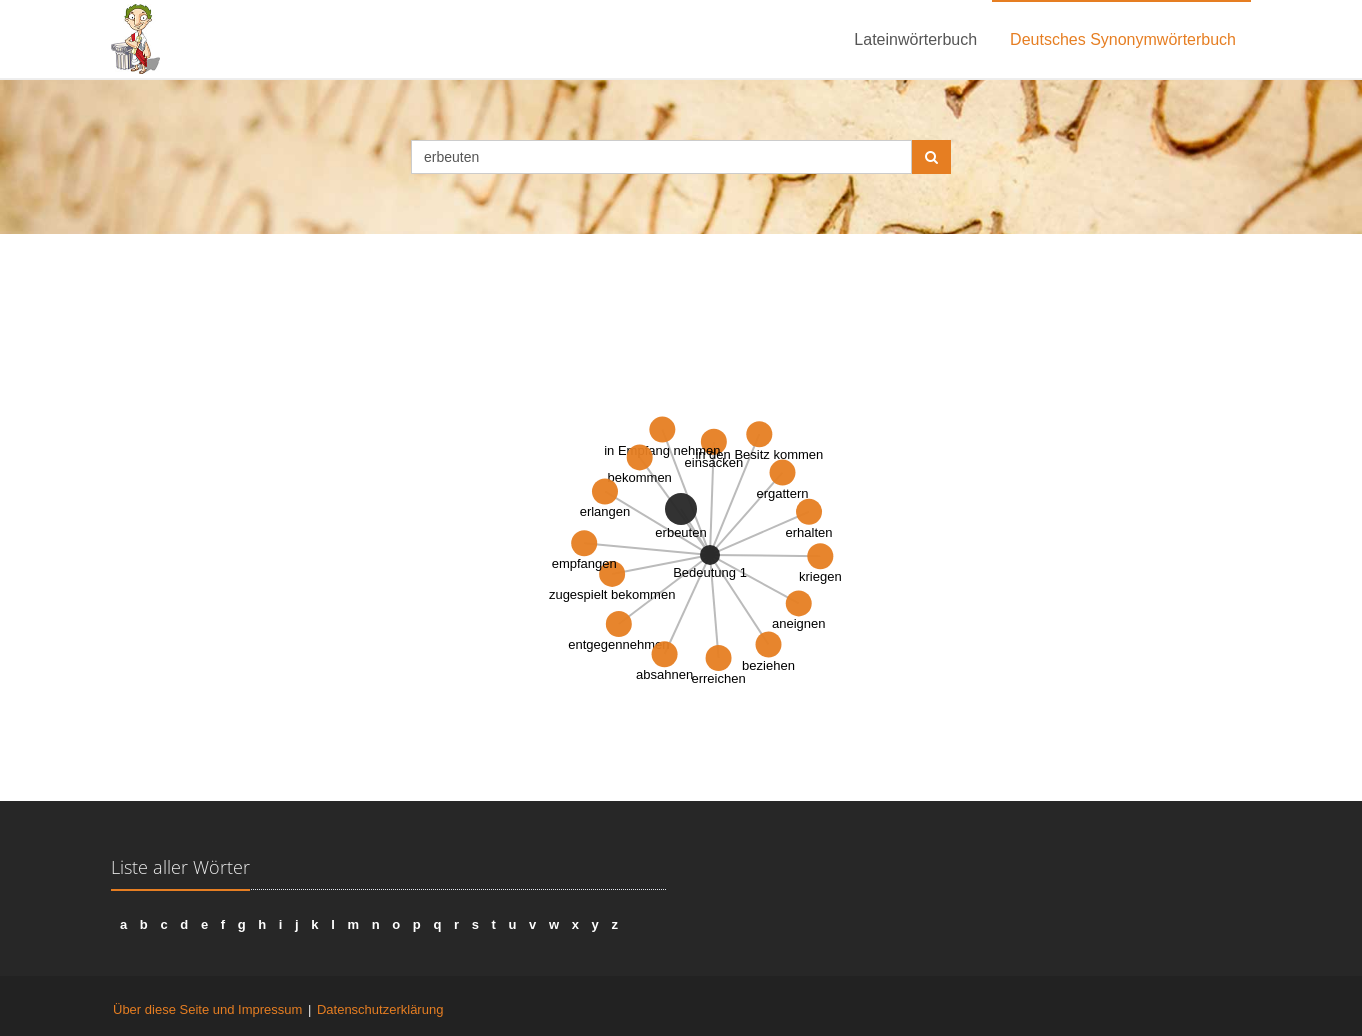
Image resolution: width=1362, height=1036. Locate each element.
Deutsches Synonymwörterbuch (1123, 39)
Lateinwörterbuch (915, 39)
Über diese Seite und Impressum (207, 1009)
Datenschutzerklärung (380, 1009)
